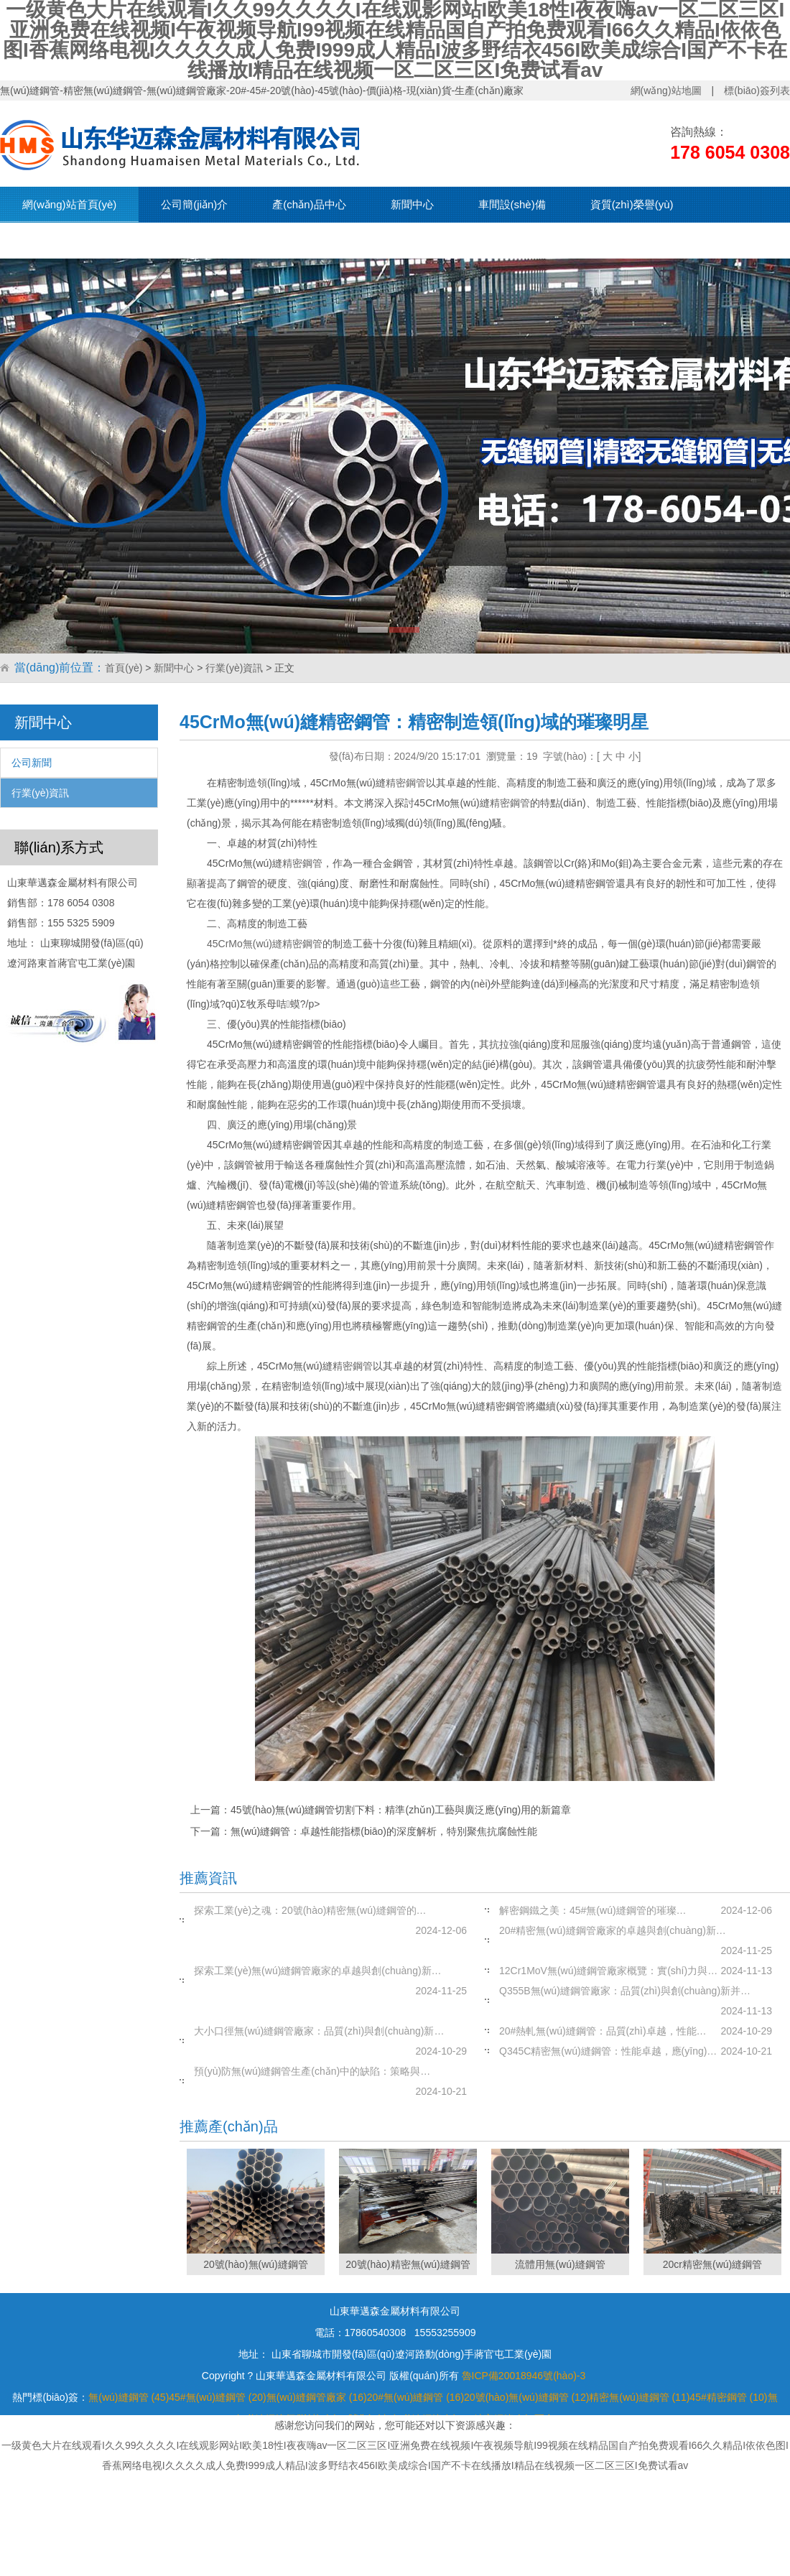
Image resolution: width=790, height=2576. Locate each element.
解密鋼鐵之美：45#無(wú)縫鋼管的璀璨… (593, 1910)
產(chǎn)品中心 (308, 204)
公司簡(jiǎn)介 (194, 204)
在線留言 (270, 240)
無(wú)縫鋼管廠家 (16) (316, 2397)
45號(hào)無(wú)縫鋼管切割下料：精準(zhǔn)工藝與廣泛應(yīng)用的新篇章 (401, 1809)
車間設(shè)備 (512, 204)
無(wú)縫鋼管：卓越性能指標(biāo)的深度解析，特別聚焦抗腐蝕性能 (384, 1831)
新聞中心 (412, 204)
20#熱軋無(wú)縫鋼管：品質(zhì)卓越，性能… (603, 2031)
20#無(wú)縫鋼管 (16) (415, 2397)
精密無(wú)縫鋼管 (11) (639, 2397)
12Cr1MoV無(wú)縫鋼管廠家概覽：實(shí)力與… (608, 1970)
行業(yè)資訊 (234, 668)
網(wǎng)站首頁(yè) (69, 204)
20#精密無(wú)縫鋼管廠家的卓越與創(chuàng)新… (612, 1930)
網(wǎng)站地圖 (666, 90)
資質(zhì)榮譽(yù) (632, 204)
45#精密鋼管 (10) (728, 2397)
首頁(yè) (123, 668)
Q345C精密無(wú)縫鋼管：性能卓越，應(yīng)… (608, 2051)
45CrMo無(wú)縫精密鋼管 (264, 943)
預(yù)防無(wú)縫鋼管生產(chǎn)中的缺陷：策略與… (312, 2071)
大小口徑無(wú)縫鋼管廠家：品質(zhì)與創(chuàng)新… (319, 2031)
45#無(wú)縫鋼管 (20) (217, 2397)
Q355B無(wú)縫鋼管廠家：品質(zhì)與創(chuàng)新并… (624, 1990)
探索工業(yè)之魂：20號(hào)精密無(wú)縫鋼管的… (310, 1910)
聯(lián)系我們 (170, 240)
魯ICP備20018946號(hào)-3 (524, 2375)
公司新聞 (31, 762)
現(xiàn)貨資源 (57, 240)
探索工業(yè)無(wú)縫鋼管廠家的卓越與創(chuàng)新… (318, 1970)
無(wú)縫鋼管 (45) (128, 2397)
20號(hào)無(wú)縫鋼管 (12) (526, 2397)
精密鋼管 (406, 783)
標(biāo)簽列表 (757, 90)
